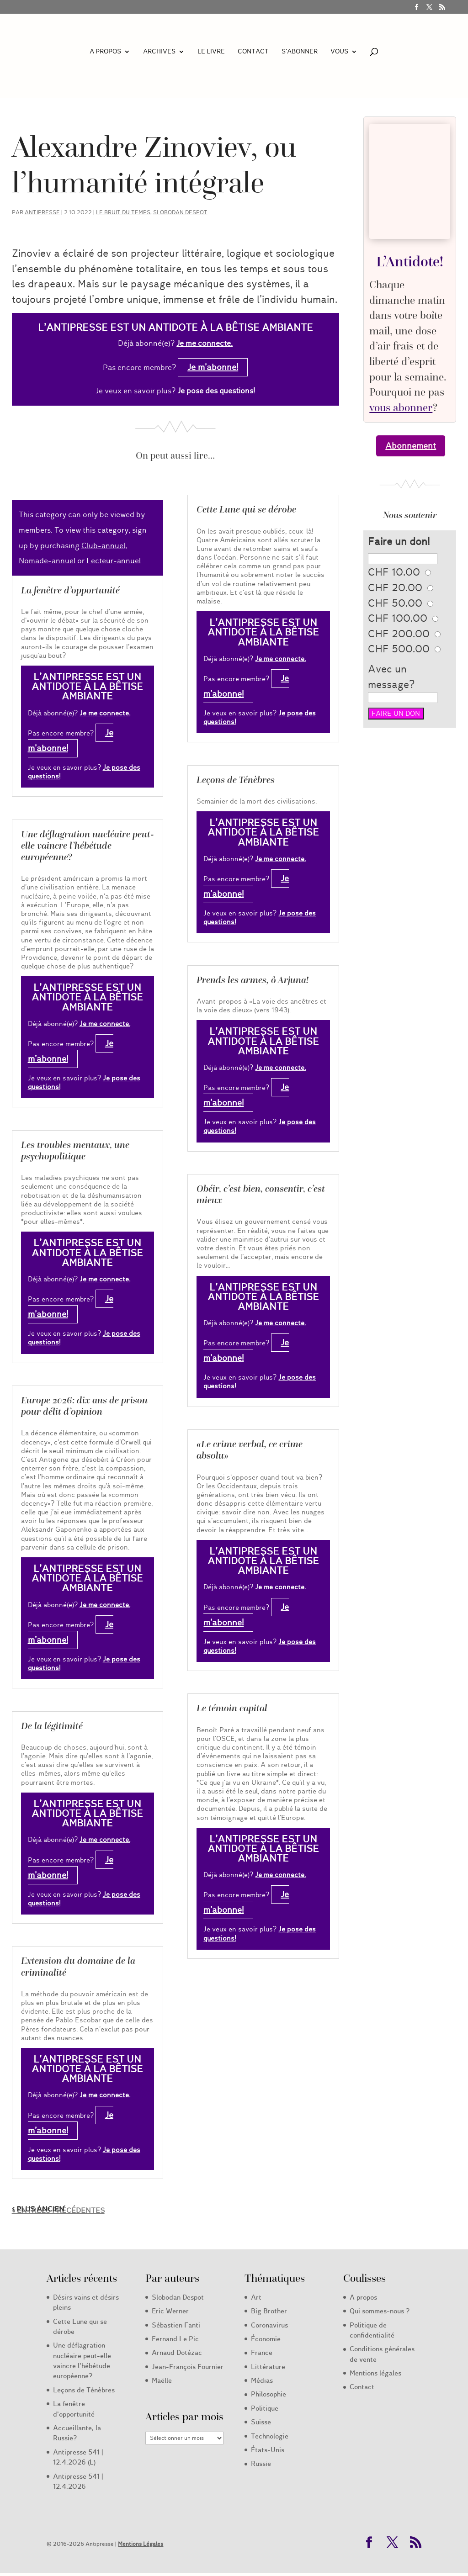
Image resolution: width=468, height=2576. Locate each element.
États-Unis (267, 2449)
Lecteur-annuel (113, 560)
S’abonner (300, 52)
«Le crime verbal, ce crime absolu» (250, 1449)
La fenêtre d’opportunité (70, 590)
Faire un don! (399, 541)
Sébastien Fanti (176, 2325)
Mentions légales (375, 2373)
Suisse (261, 2422)
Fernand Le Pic (175, 2338)
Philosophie (268, 2394)
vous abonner (400, 407)
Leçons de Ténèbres (236, 780)
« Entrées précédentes (58, 2211)
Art (256, 2297)
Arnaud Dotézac (177, 2352)
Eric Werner (170, 2311)
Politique (264, 2408)
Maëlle (162, 2380)
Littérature (268, 2366)
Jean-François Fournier (187, 2366)
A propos (105, 52)
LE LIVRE (211, 52)
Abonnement (410, 446)
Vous (339, 52)
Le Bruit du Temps (123, 212)
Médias (262, 2380)
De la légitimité (52, 1726)
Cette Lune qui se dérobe (246, 509)
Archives (159, 52)
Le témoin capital (232, 1708)
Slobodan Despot (180, 212)
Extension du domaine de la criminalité (78, 1966)
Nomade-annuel (47, 560)
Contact (253, 52)
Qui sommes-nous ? (380, 2311)
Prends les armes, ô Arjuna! (252, 980)
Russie (261, 2463)
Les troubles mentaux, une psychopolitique (75, 1150)
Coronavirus (269, 2325)
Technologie (269, 2436)
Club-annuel (103, 545)
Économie (266, 2338)
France (261, 2352)
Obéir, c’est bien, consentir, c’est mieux (261, 1194)
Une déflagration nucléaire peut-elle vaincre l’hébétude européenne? (87, 845)
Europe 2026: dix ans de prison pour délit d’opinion (84, 1406)
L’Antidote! (409, 261)
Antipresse (42, 212)
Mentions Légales (140, 2544)
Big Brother (269, 2311)
